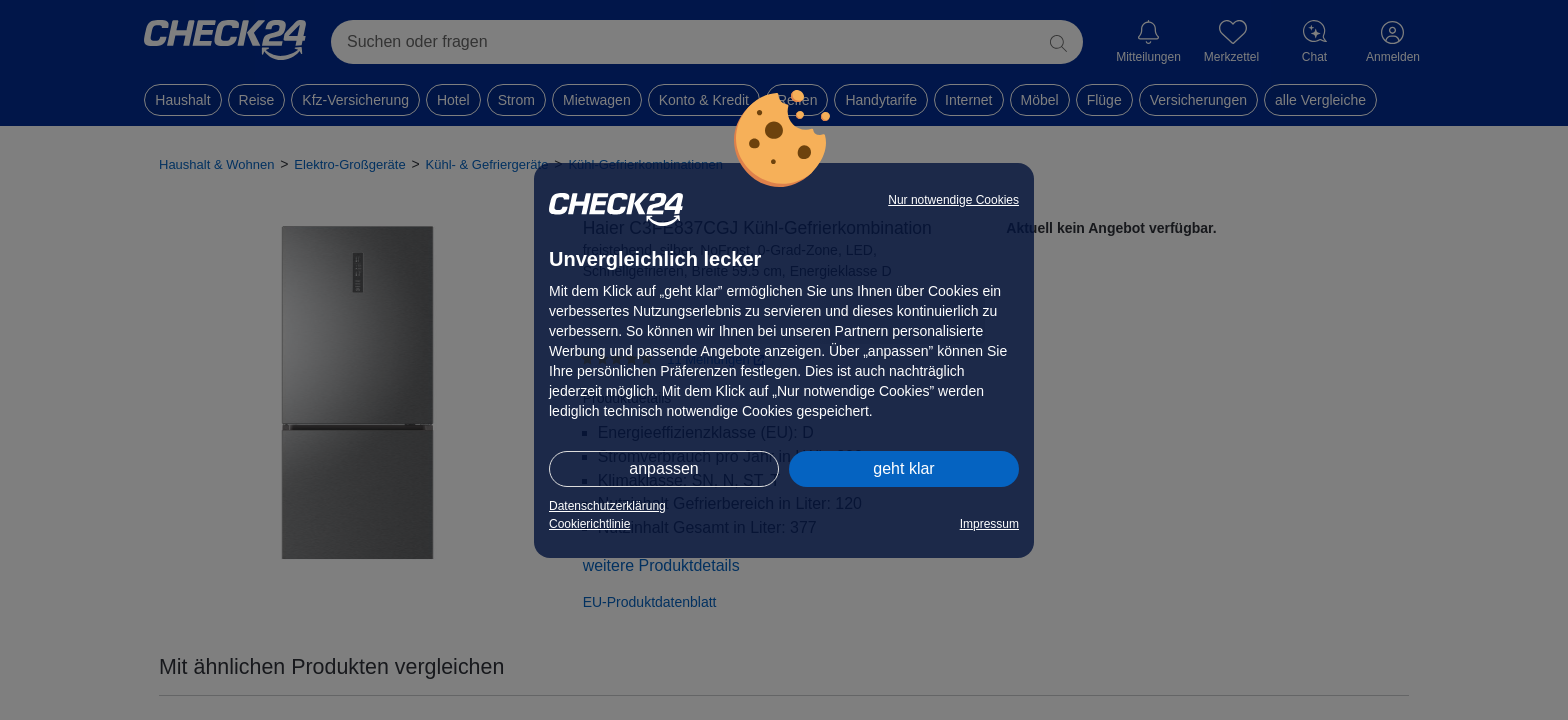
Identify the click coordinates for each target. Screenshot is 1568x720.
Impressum (989, 524)
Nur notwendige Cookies (953, 200)
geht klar (903, 468)
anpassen (663, 468)
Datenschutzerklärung (607, 506)
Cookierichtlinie (589, 524)
